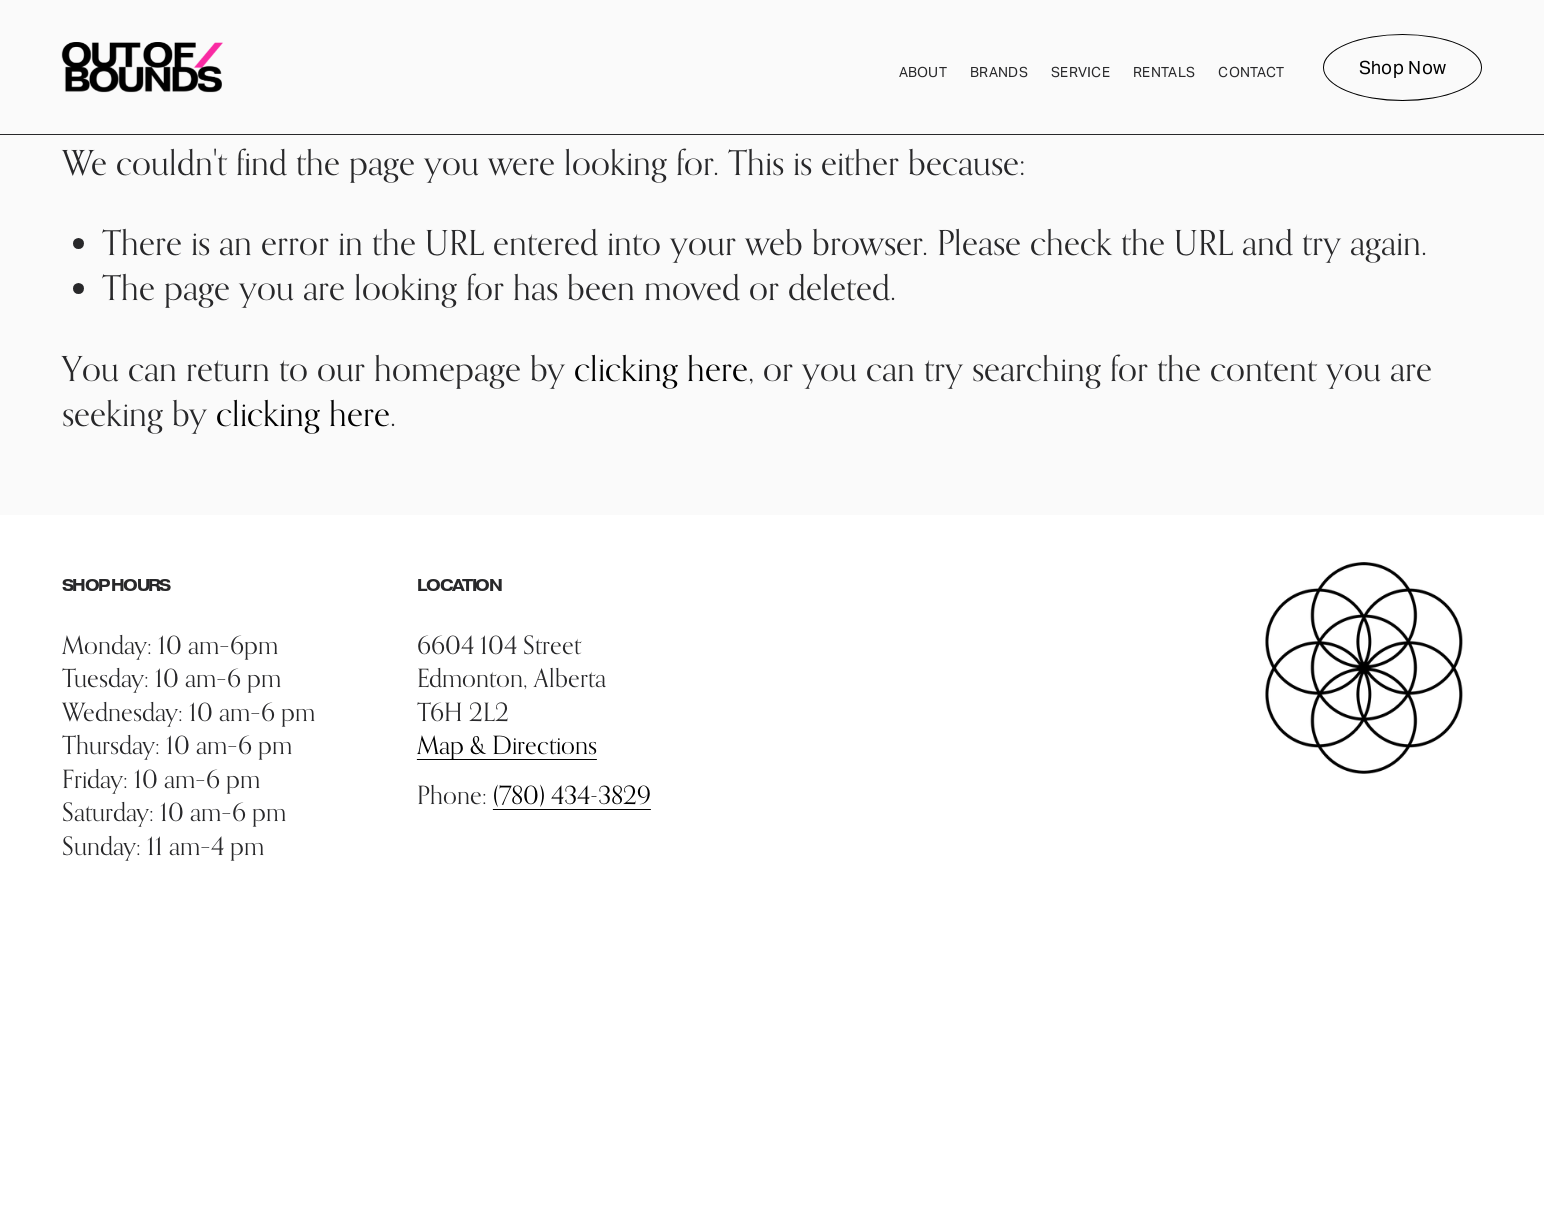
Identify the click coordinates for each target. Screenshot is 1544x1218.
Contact (1251, 72)
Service (1080, 72)
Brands (999, 72)
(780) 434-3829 (572, 795)
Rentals (1164, 72)
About (923, 72)
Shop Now (1403, 67)
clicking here (661, 368)
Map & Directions (507, 745)
